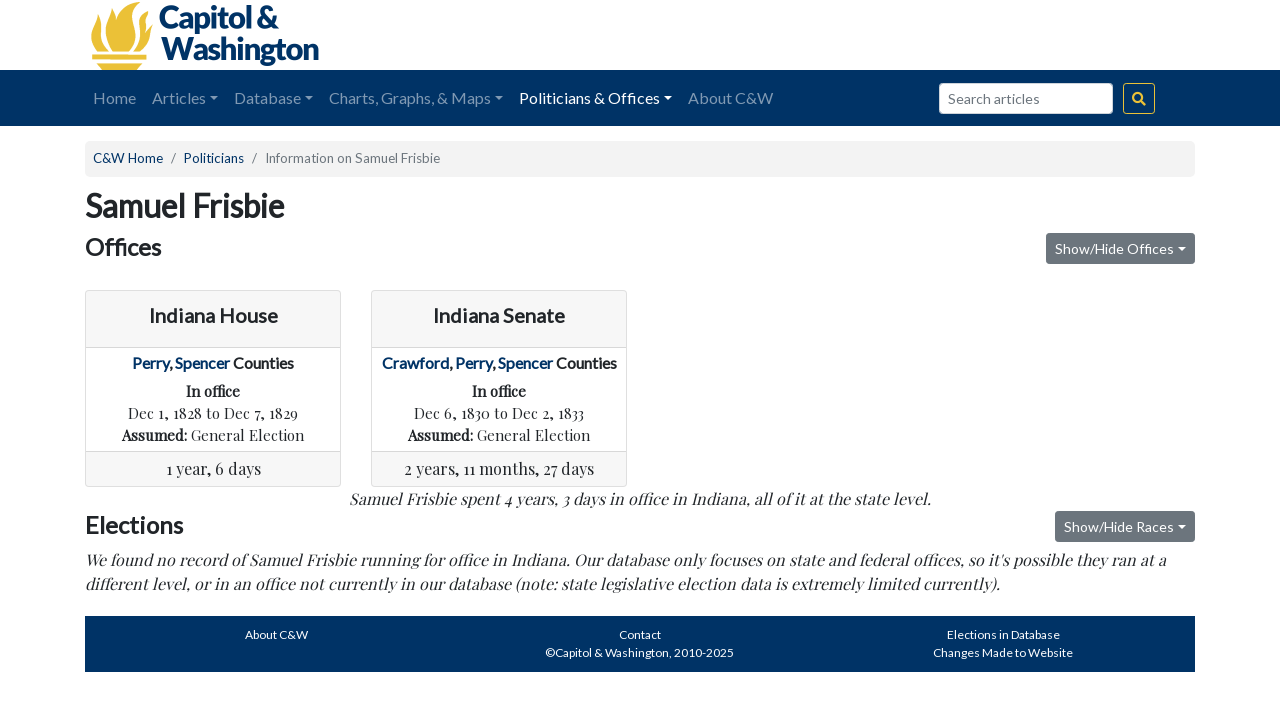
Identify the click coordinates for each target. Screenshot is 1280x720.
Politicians (214, 158)
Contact (640, 634)
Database (267, 97)
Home (114, 97)
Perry (150, 362)
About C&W (730, 97)
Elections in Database (1003, 634)
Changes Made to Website (1003, 652)
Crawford (415, 362)
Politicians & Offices (589, 97)
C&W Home (128, 158)
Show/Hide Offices (1114, 248)
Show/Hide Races (1119, 526)
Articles (179, 97)
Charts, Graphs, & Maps (410, 97)
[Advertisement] (971, 35)
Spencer (202, 362)
